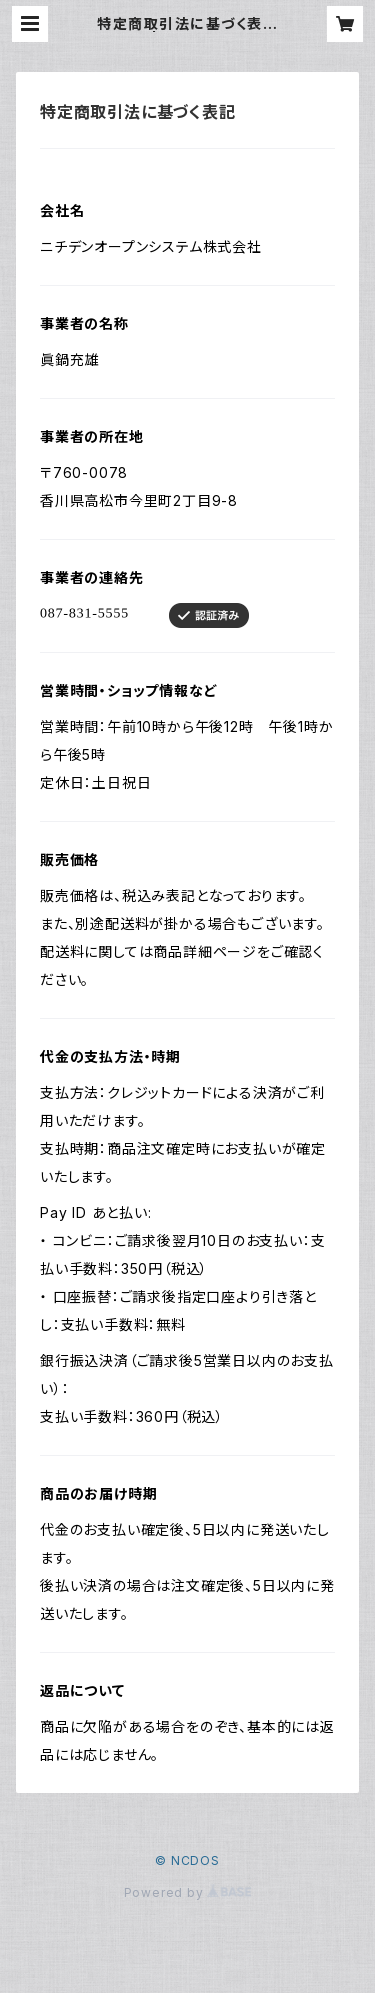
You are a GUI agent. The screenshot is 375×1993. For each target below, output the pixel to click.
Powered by (188, 1892)
